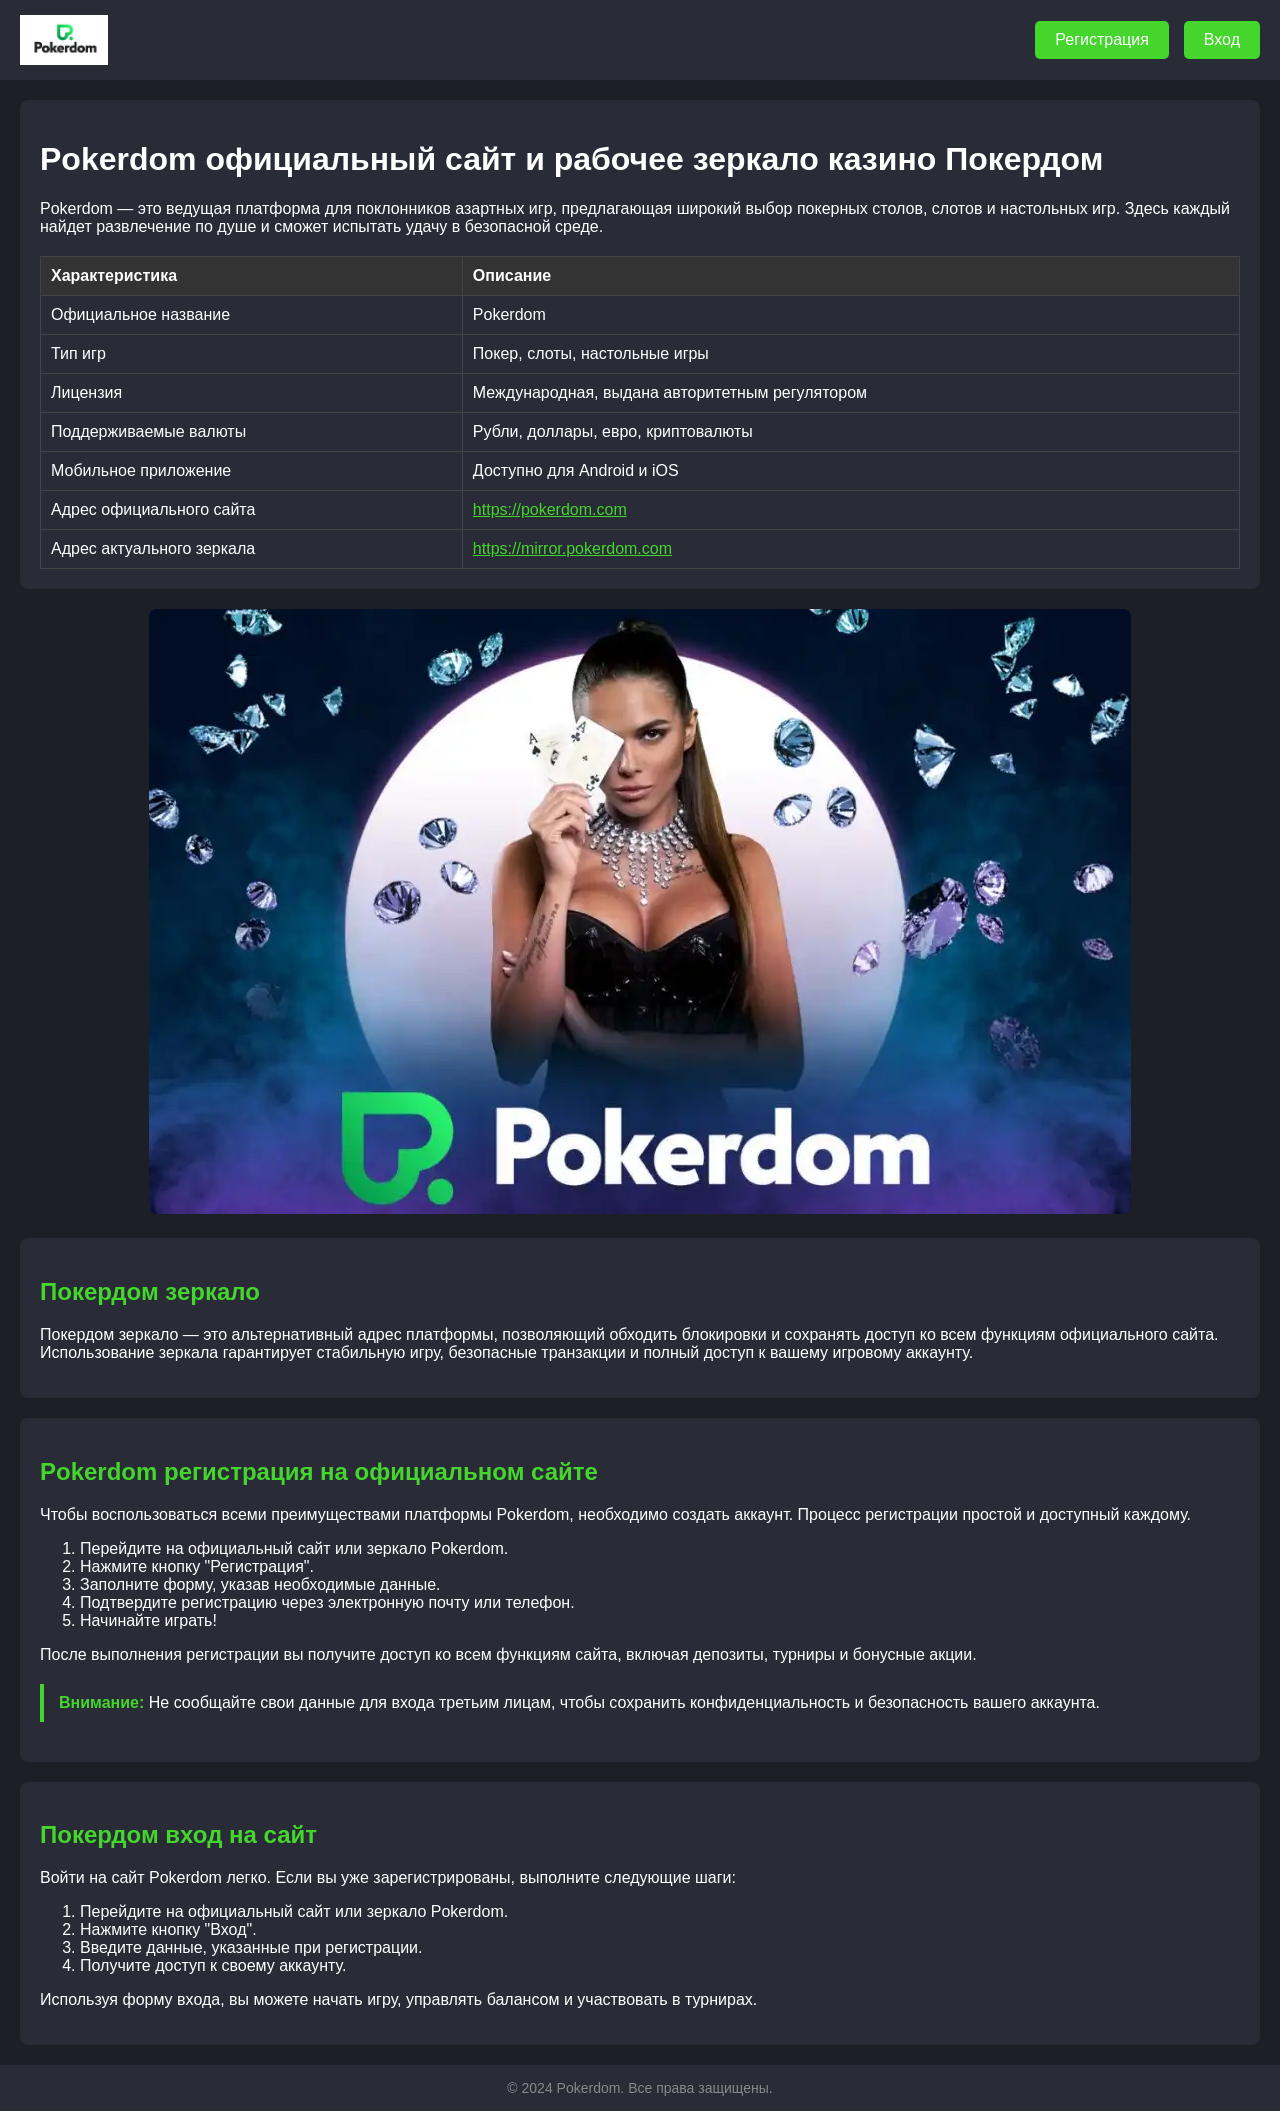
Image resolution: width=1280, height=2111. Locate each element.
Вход (1222, 39)
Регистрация (1102, 39)
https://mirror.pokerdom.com (572, 548)
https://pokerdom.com (550, 509)
